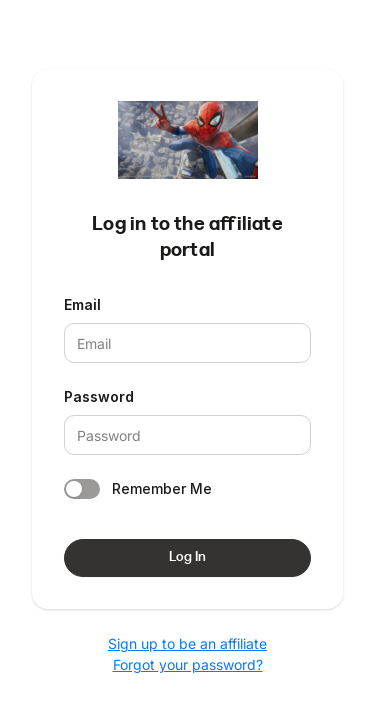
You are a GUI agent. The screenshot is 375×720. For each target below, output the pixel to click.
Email (82, 304)
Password (99, 396)
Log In (187, 557)
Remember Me (162, 488)
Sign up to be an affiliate (187, 643)
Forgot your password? (188, 664)
